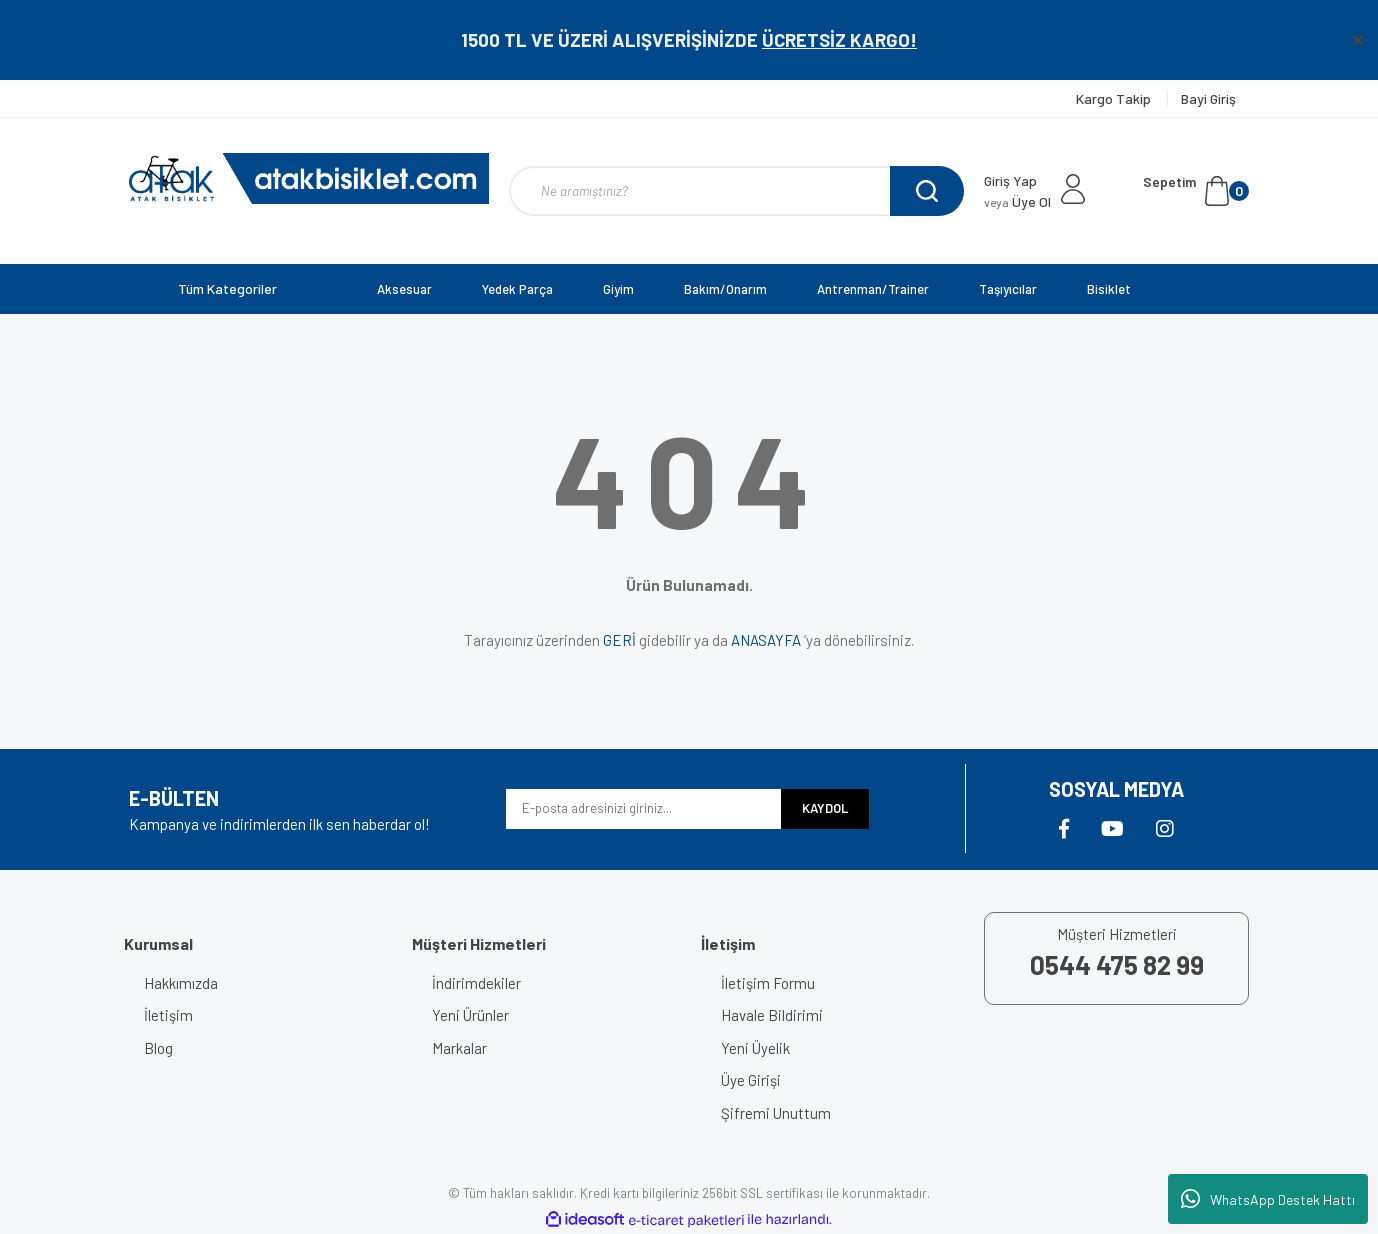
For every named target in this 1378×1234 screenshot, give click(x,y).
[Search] (736, 191)
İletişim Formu (768, 983)
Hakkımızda (181, 983)
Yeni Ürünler (470, 1015)
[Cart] (1196, 191)
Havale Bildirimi (772, 1015)
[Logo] (309, 178)
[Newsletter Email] (643, 809)
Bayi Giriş (1208, 98)
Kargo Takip (1115, 98)
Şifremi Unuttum (776, 1113)
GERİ (619, 640)
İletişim (168, 1015)
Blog (158, 1048)
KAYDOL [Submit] (825, 808)
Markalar (459, 1048)
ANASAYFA (766, 640)
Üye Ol (1017, 201)
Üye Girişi (751, 1080)
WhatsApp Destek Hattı (1268, 1199)
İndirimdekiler (476, 983)
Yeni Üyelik (755, 1048)
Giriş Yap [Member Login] (1010, 180)
